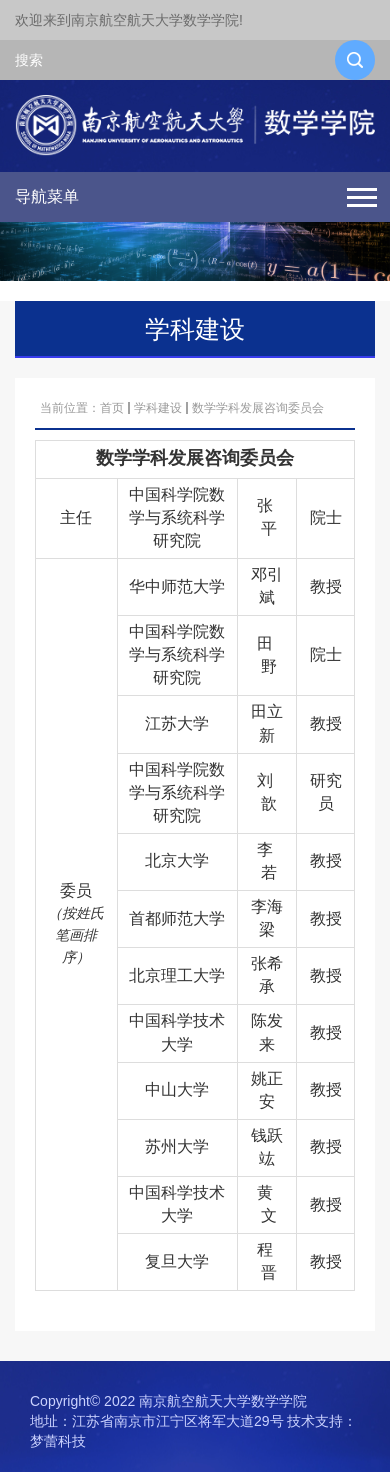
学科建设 (158, 408)
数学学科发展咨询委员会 (258, 408)
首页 (112, 408)
